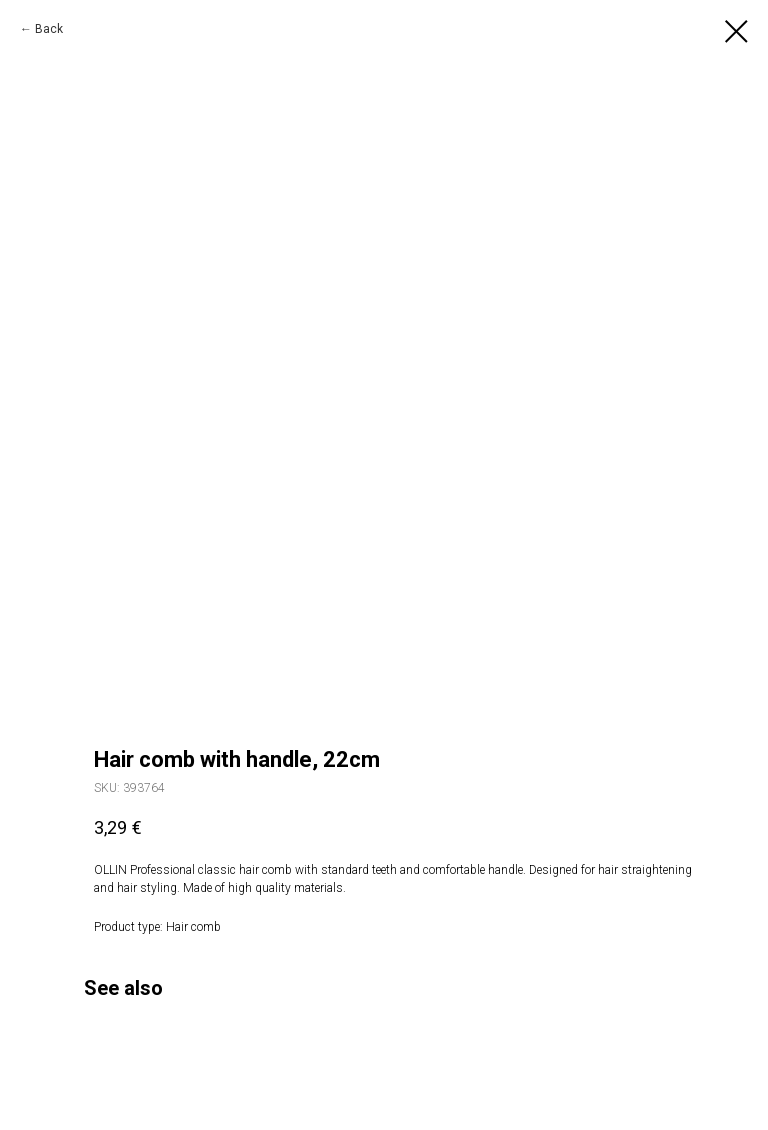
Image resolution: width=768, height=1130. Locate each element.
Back (49, 29)
